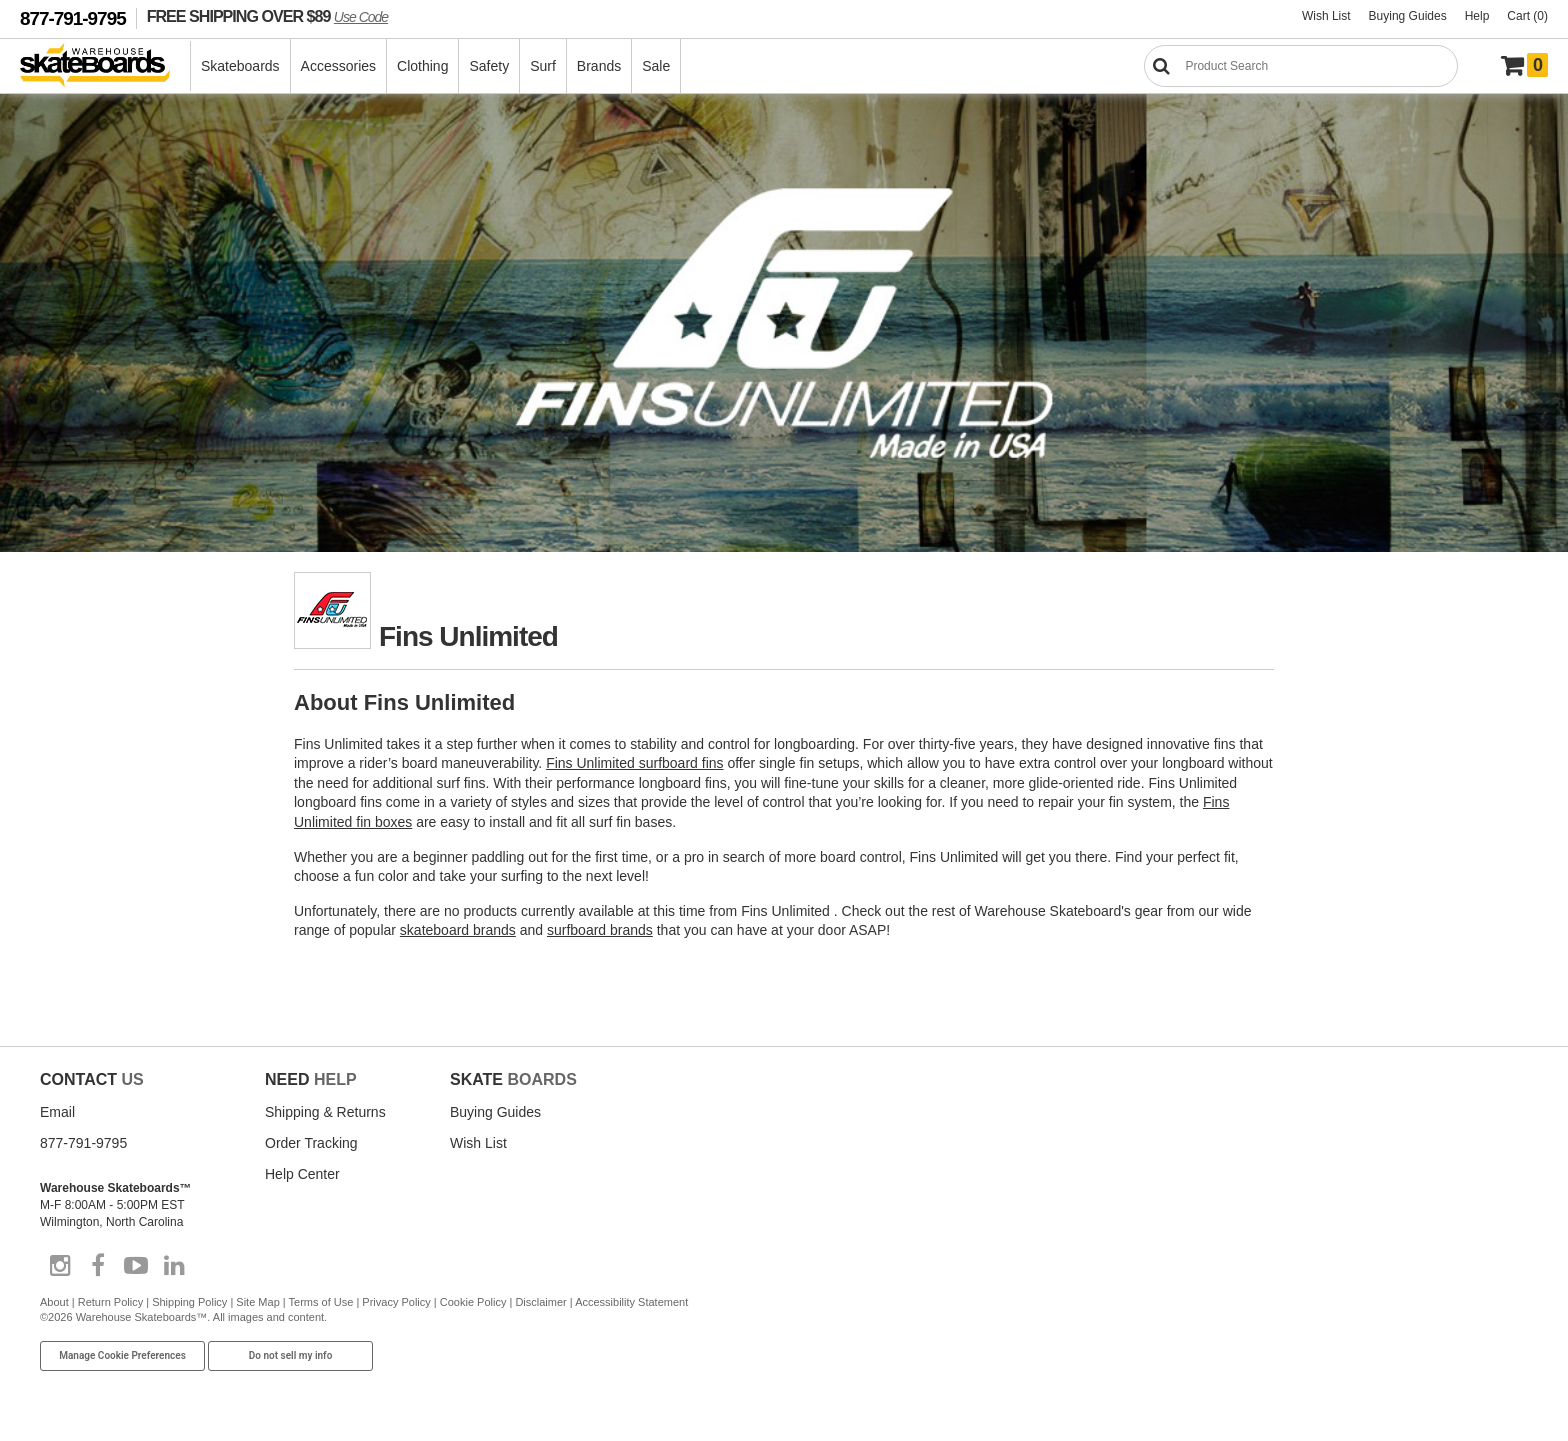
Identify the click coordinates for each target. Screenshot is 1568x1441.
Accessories (338, 66)
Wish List (1326, 16)
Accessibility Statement (631, 1302)
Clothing (422, 66)
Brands (599, 66)
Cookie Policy (473, 1302)
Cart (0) (1527, 16)
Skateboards (240, 66)
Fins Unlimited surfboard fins (634, 763)
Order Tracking (311, 1143)
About (54, 1302)
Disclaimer (540, 1302)
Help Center (302, 1174)
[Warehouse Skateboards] (105, 66)
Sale (656, 66)
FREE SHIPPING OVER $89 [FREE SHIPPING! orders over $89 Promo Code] (267, 16)
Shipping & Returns (325, 1112)
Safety (489, 66)
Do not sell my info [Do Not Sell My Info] (291, 1355)
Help (1477, 16)
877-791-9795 (73, 18)
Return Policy (110, 1302)
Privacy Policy (396, 1302)
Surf (543, 66)
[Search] (1301, 66)
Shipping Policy (189, 1302)
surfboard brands (600, 930)
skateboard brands (458, 930)
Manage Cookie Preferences (122, 1355)
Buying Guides (1408, 16)
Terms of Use (321, 1302)
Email (57, 1112)
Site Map (257, 1302)
